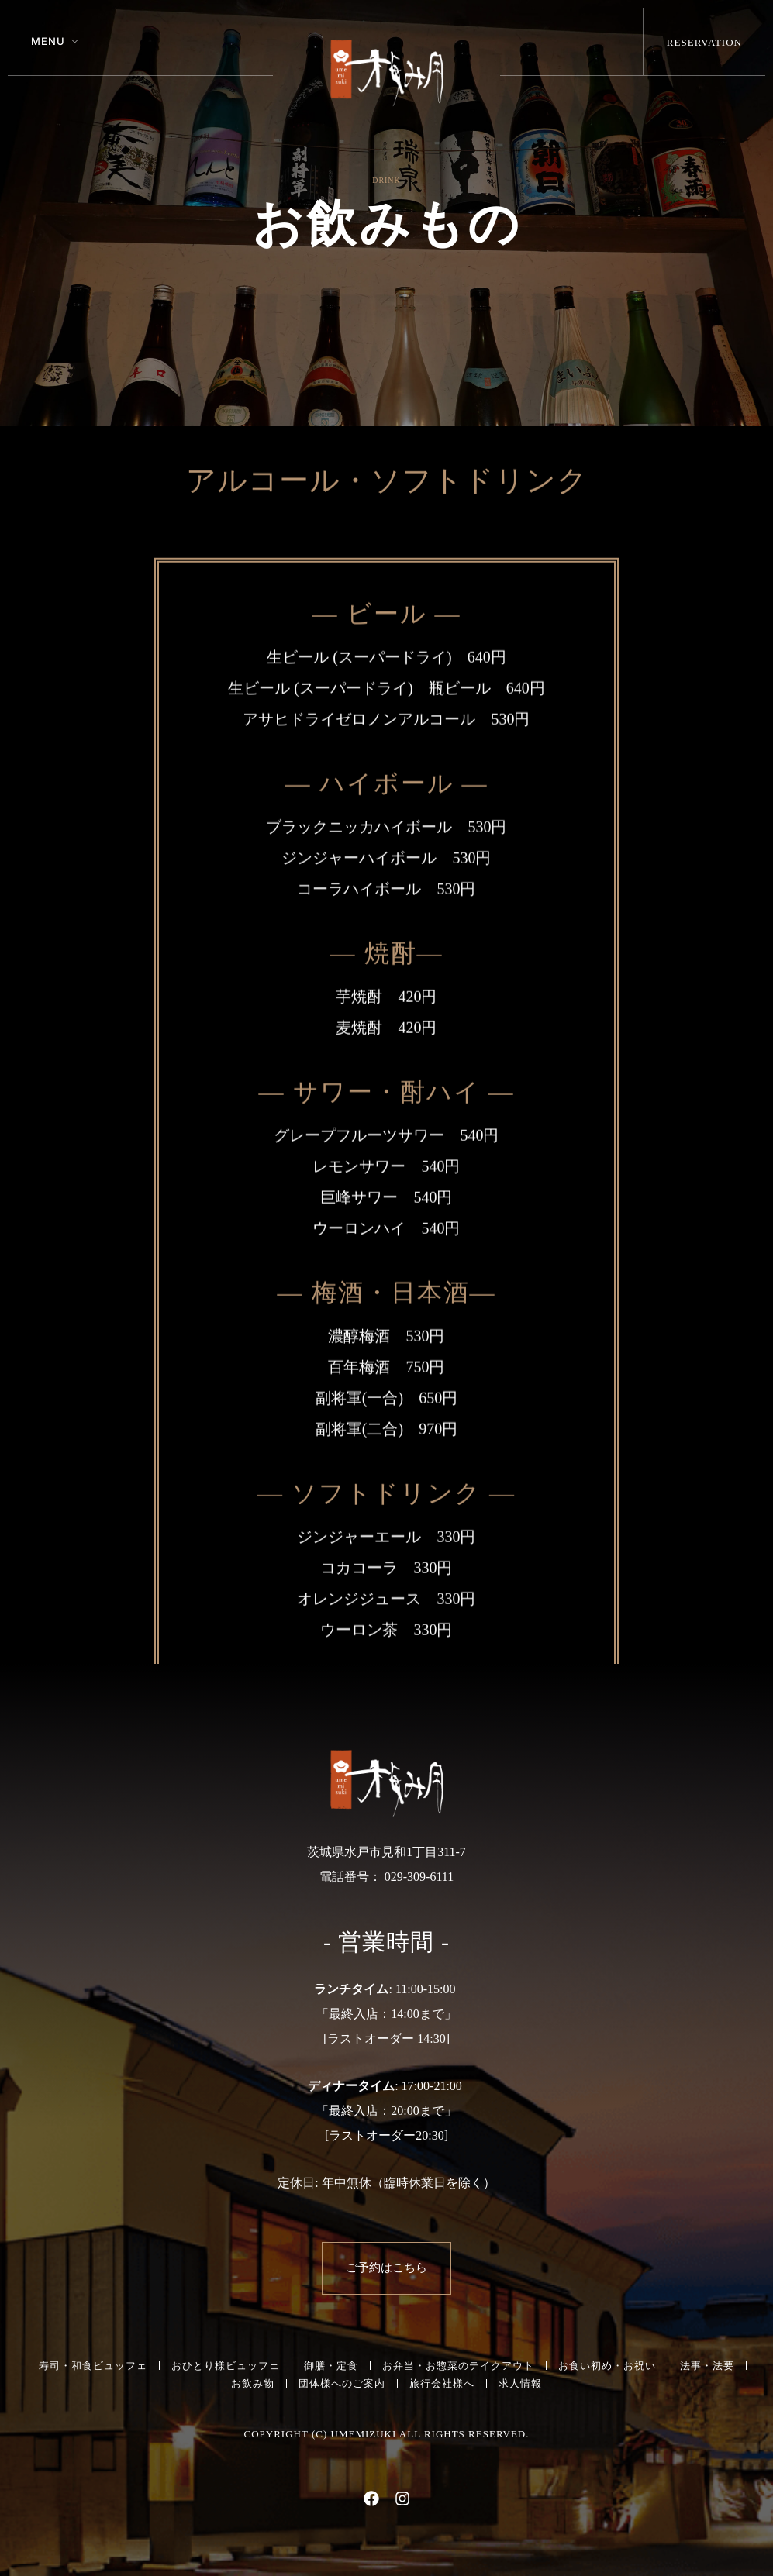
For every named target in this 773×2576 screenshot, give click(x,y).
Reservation (704, 42)
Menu (48, 41)
